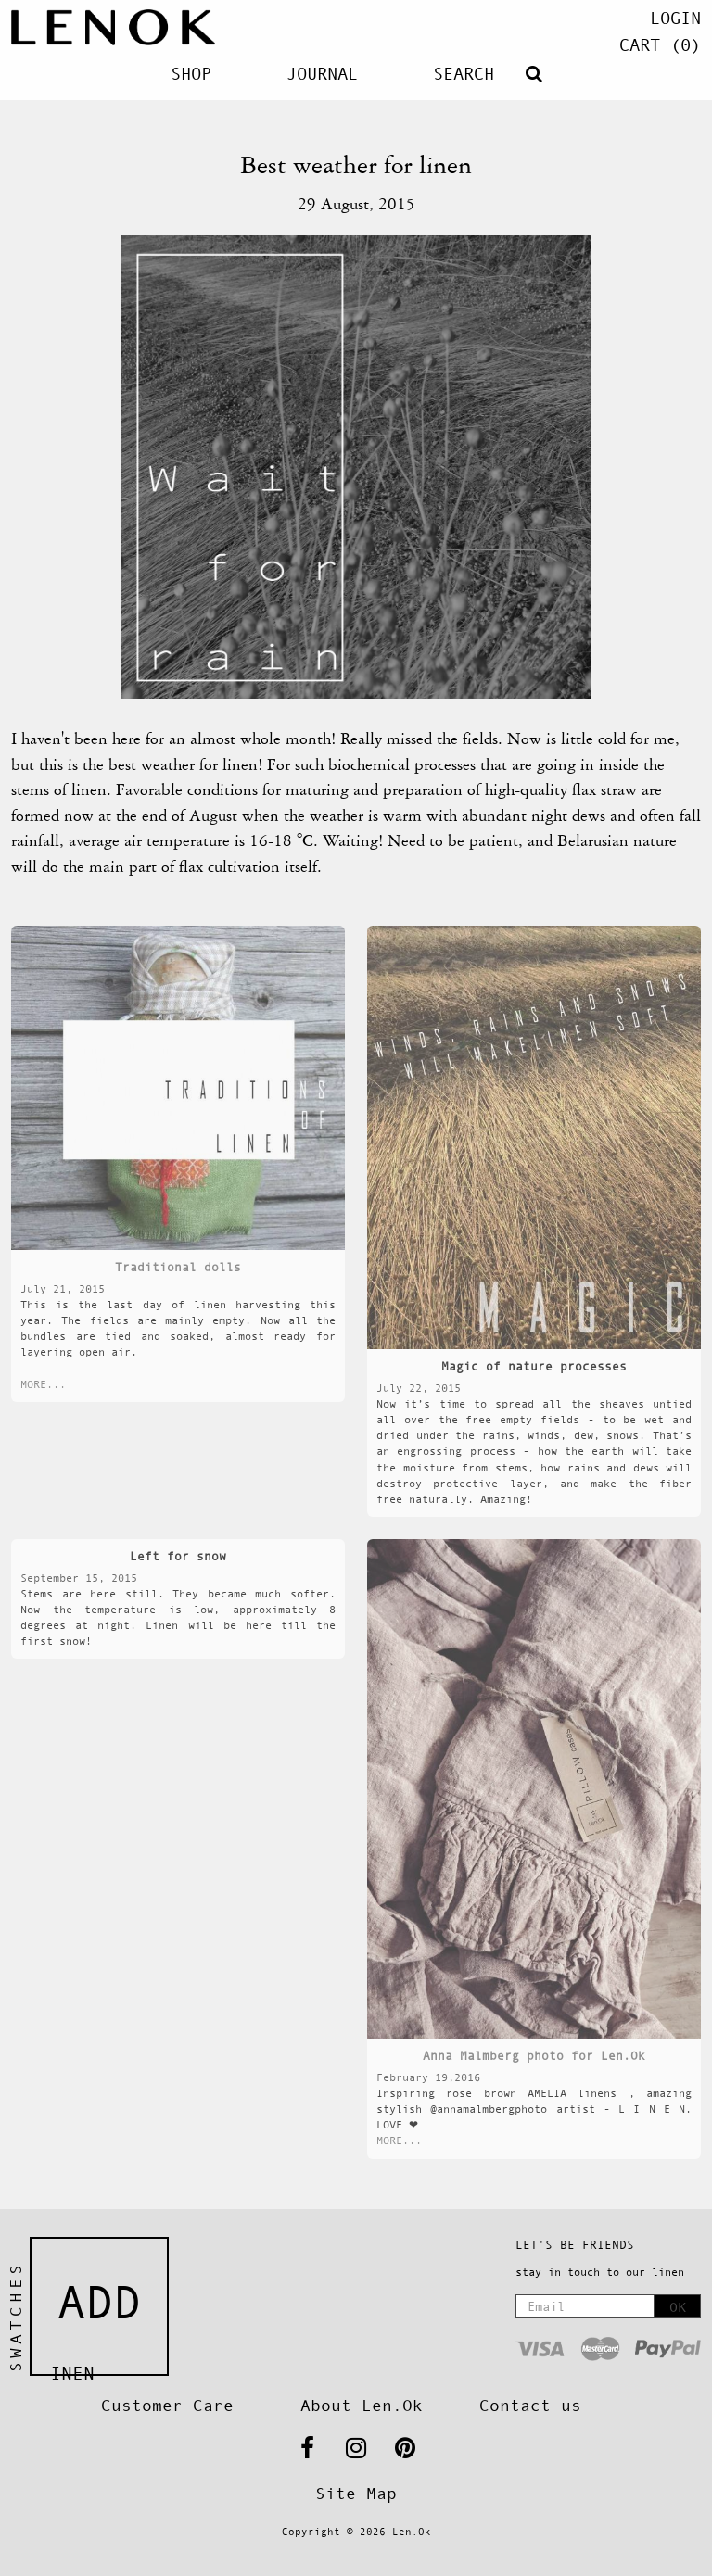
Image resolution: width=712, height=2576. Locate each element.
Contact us (530, 2405)
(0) (660, 45)
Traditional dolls (178, 1267)
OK (677, 2307)
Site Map (356, 2493)
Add (99, 2303)
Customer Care (167, 2405)
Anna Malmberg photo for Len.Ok (534, 2056)
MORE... (43, 1384)
